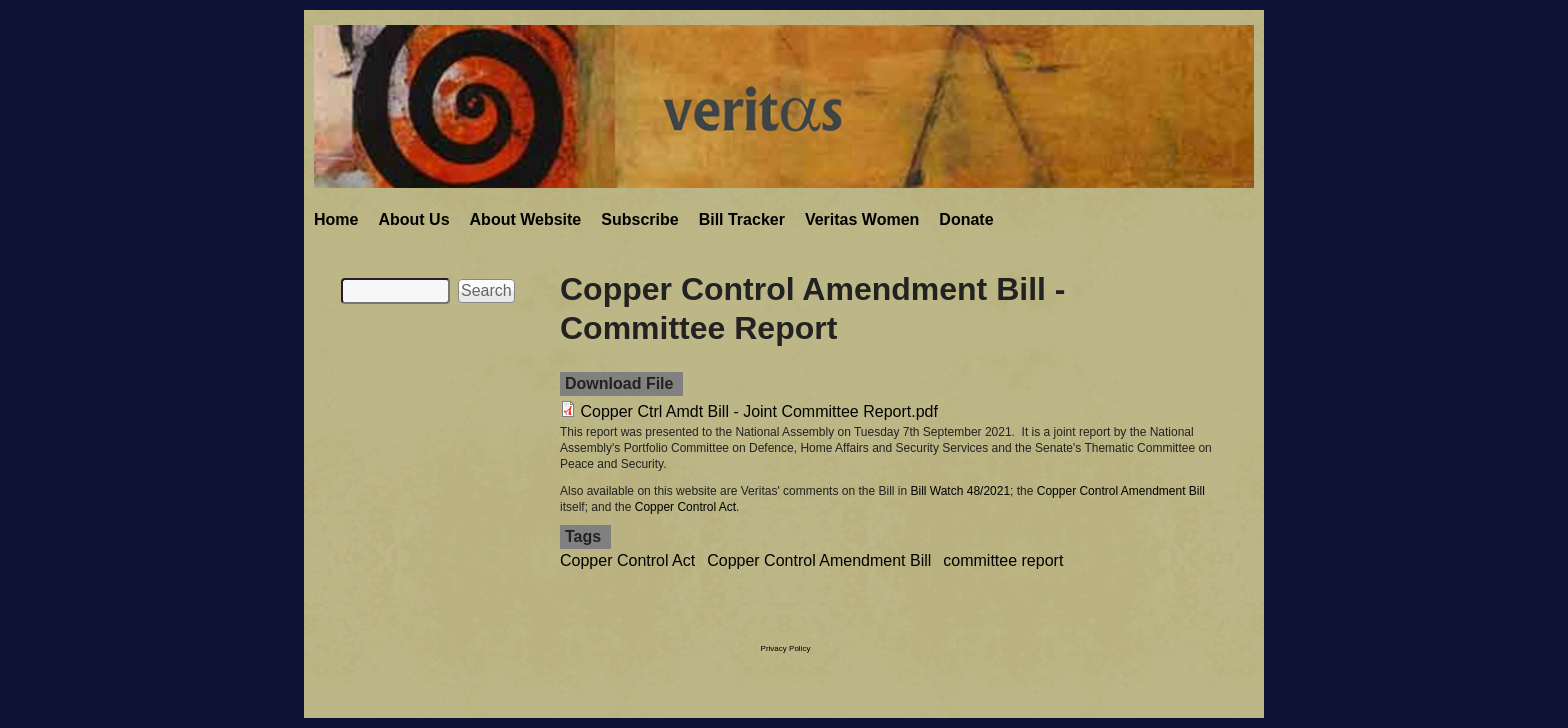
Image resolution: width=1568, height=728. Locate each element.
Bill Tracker (742, 219)
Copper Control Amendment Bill (1121, 491)
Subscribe (639, 219)
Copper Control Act (685, 507)
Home (336, 219)
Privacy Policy (786, 648)
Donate (966, 219)
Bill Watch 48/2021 (960, 491)
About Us (413, 219)
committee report (1003, 560)
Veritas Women (862, 219)
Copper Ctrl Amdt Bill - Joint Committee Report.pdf (758, 411)
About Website (526, 219)
